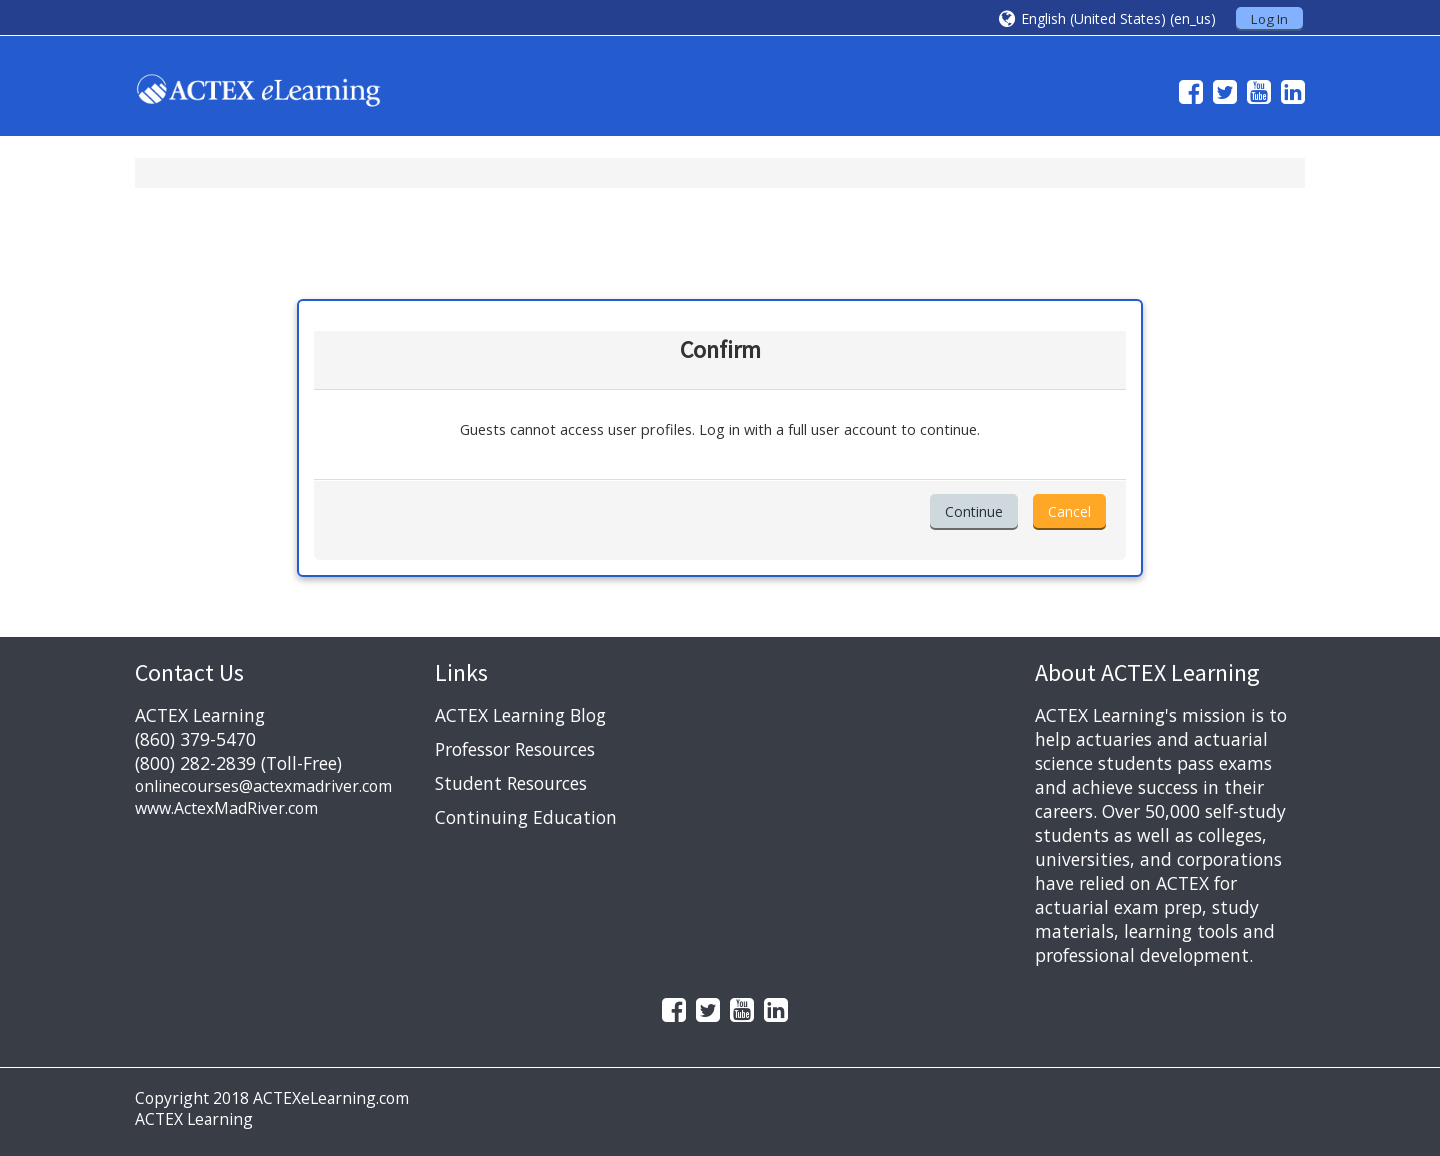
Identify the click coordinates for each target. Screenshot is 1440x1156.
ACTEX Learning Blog (520, 715)
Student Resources (511, 783)
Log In (1269, 19)
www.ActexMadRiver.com (226, 808)
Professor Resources (515, 749)
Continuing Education (526, 817)
